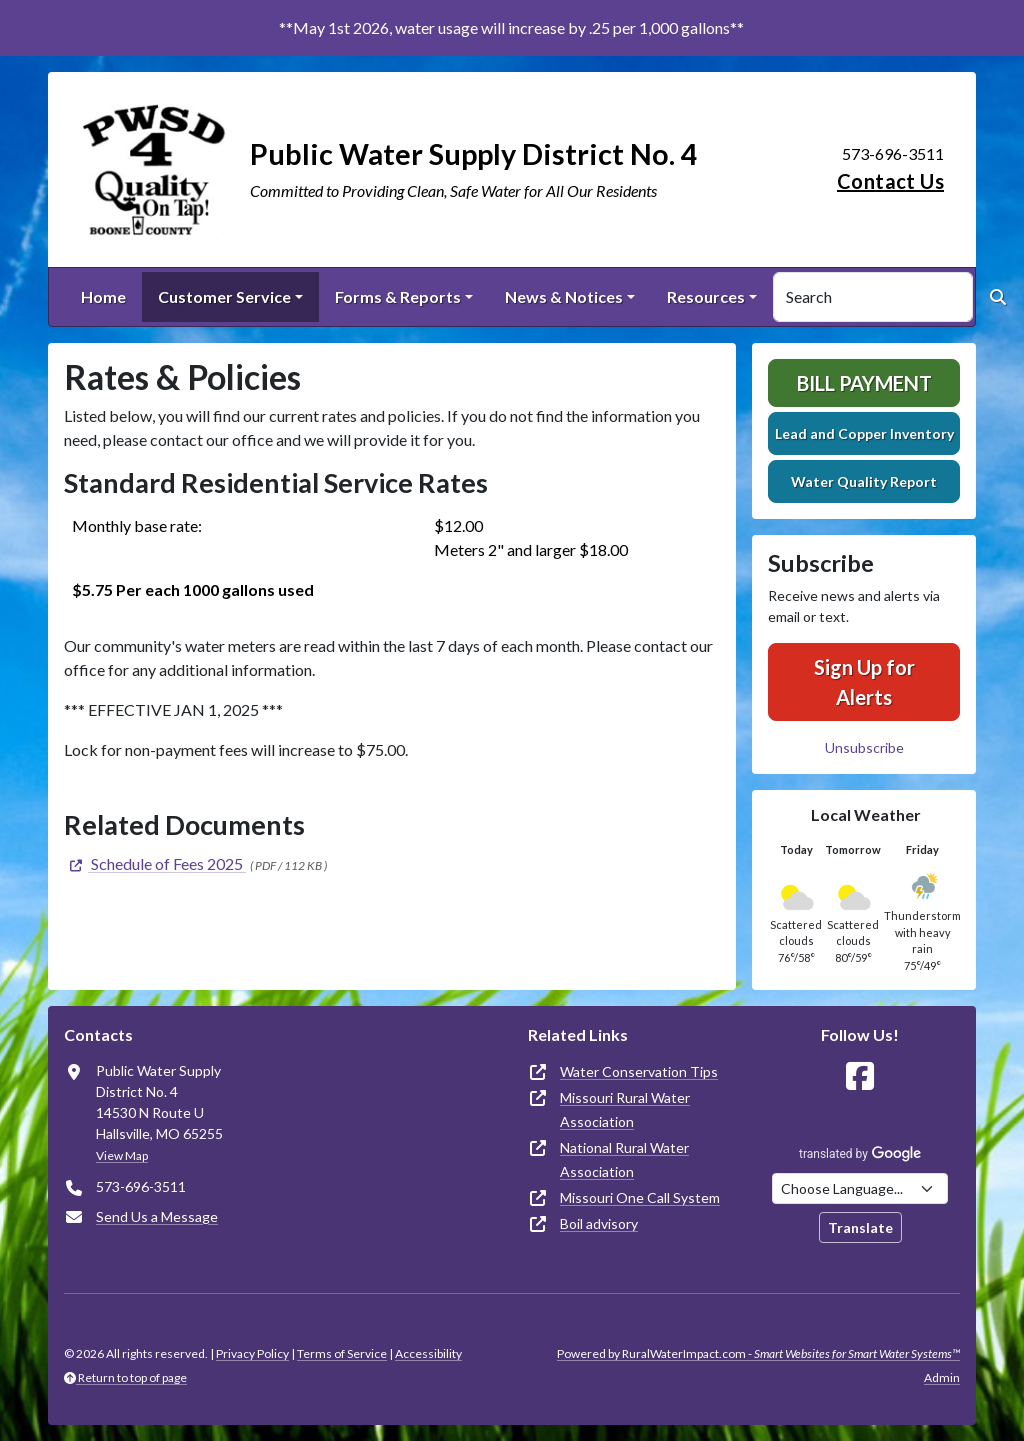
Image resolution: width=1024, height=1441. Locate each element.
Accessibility (428, 1353)
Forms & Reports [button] (398, 296)
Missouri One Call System (640, 1197)
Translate (860, 1227)
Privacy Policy (252, 1353)
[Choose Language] (860, 1188)
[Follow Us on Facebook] (860, 1076)
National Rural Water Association (624, 1159)
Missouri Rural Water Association (625, 1109)
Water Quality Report (864, 481)
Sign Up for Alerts (864, 682)
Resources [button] (706, 296)
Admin (942, 1377)
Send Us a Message (157, 1216)
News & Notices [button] (564, 296)
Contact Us (890, 181)
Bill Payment (864, 383)
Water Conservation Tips (639, 1071)
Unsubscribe (864, 747)
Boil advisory (599, 1223)
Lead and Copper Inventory (864, 433)
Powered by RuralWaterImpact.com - (758, 1353)
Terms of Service (342, 1353)
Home (103, 296)
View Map (122, 1155)
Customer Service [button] (224, 296)
